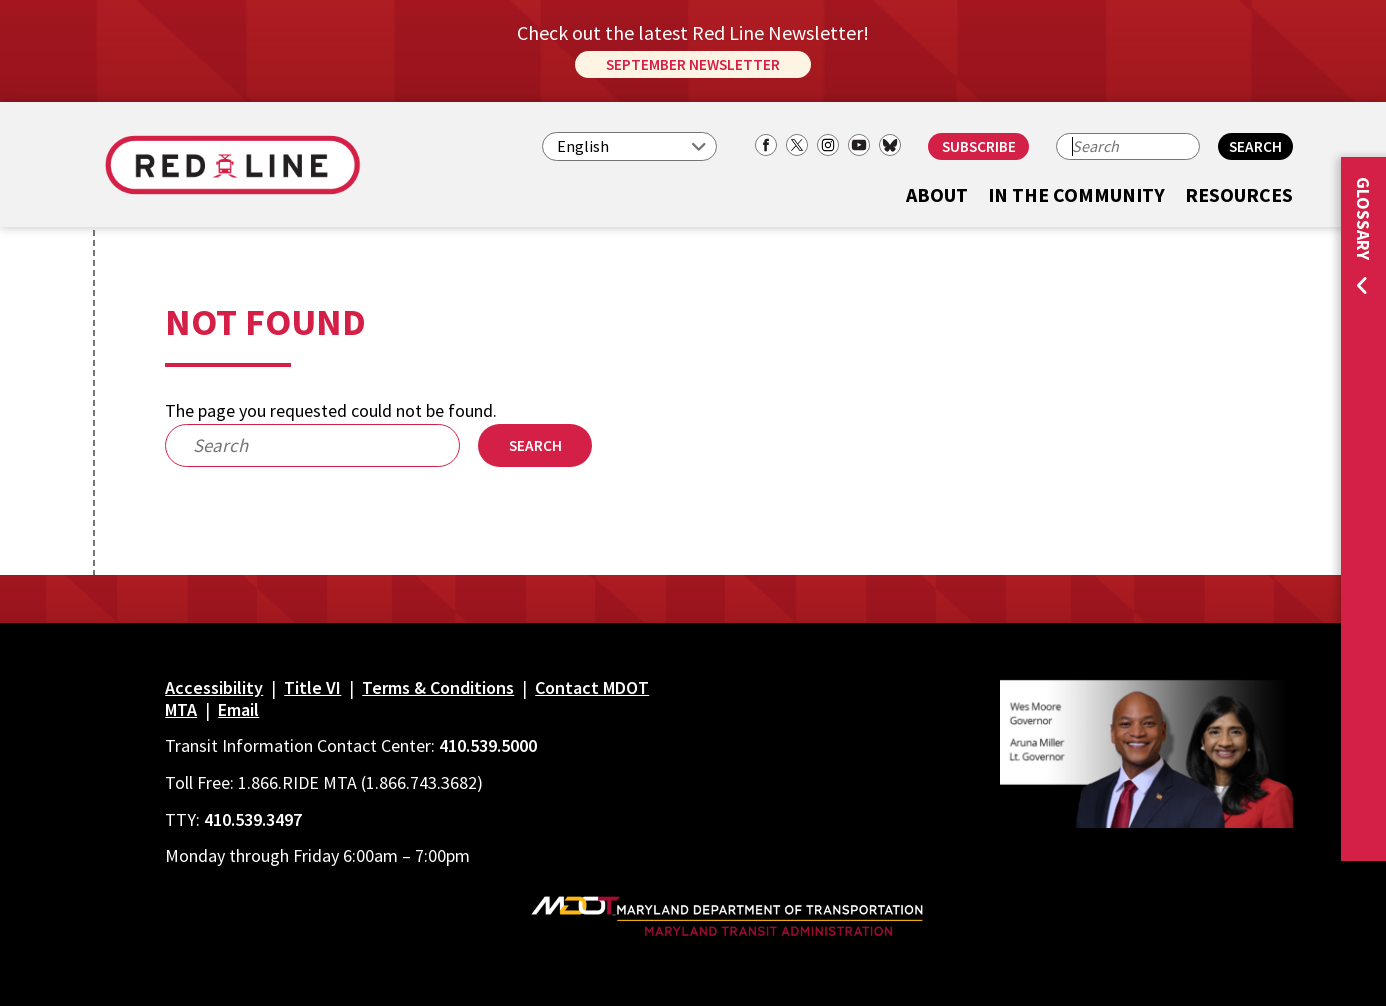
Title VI (312, 687)
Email (238, 709)
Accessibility (214, 687)
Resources (1239, 195)
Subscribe (979, 146)
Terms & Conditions (438, 687)
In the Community (1076, 195)
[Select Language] (629, 146)
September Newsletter (693, 64)
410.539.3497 (253, 819)
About (937, 195)
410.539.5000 (488, 745)
